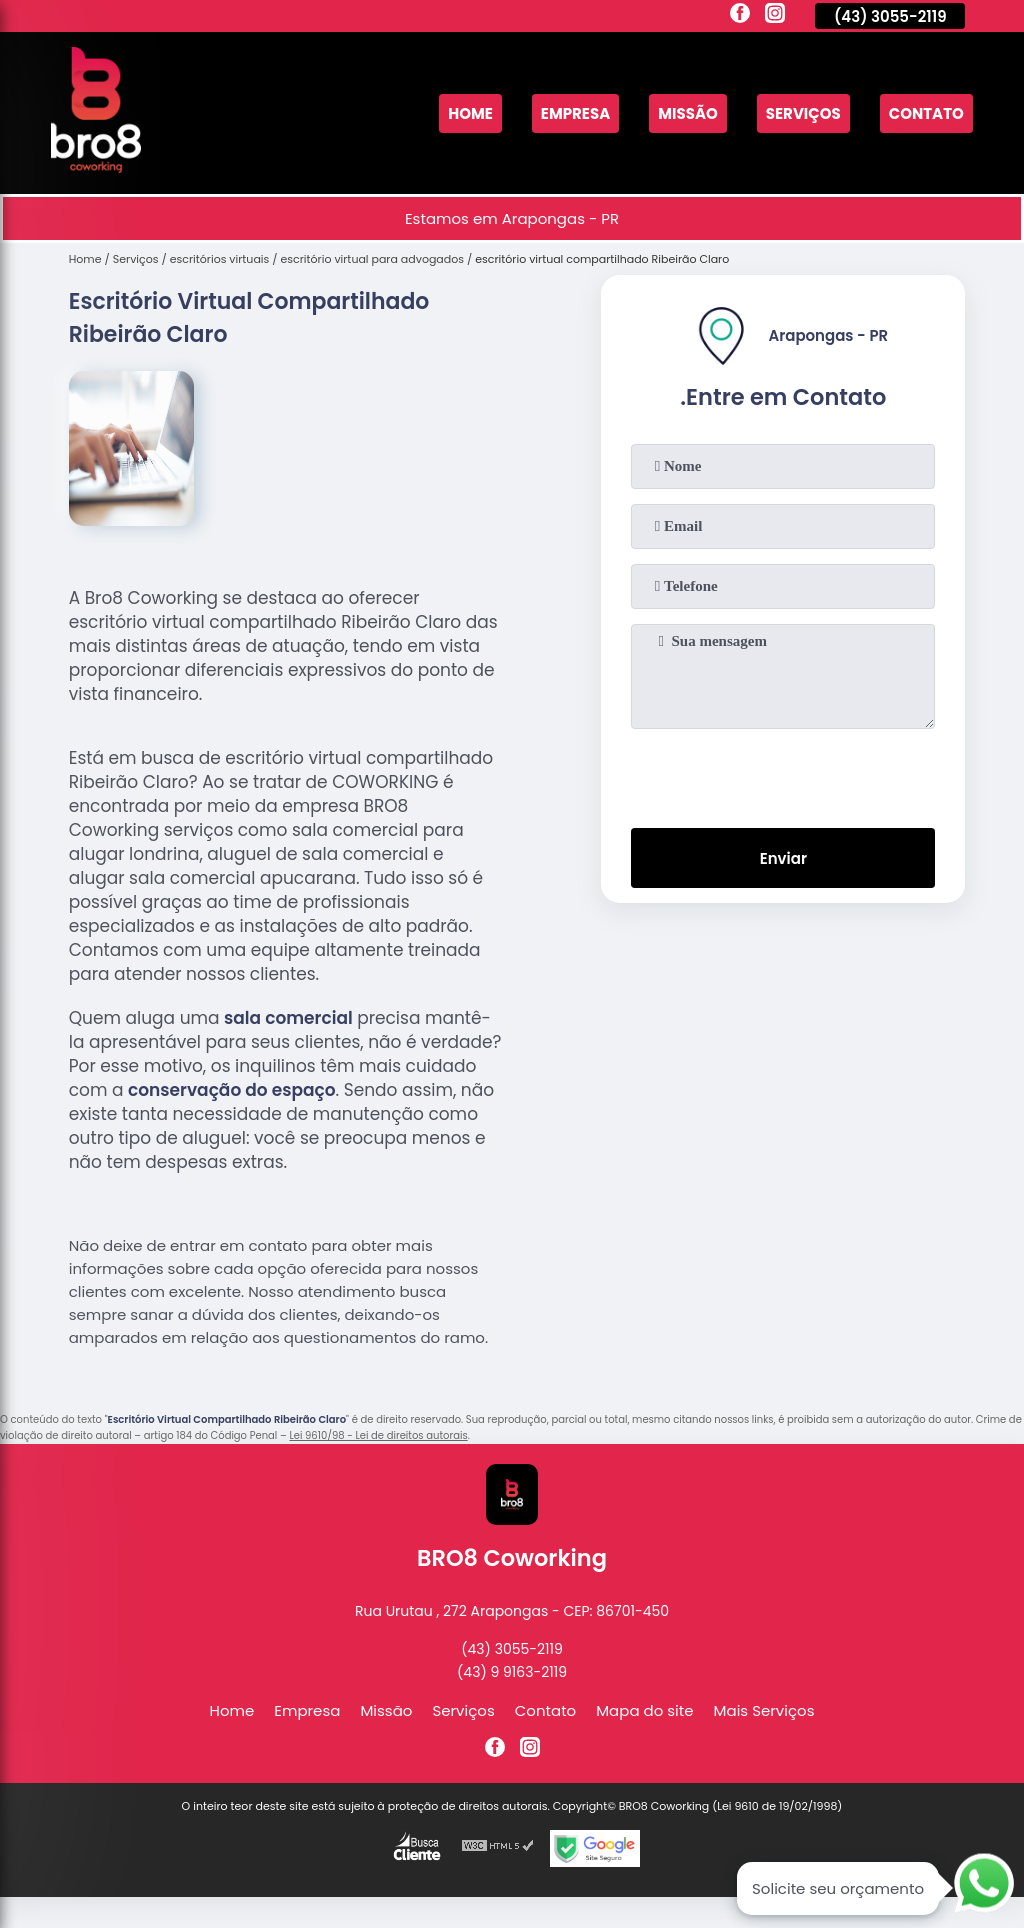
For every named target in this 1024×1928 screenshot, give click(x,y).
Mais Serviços (764, 1710)
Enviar (783, 858)
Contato (926, 113)
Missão (688, 113)
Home (470, 113)
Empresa (575, 113)
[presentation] (783, 774)
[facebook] (740, 16)
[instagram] (775, 16)
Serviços (803, 113)
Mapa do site (644, 1710)
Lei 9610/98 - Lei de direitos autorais (378, 1435)
